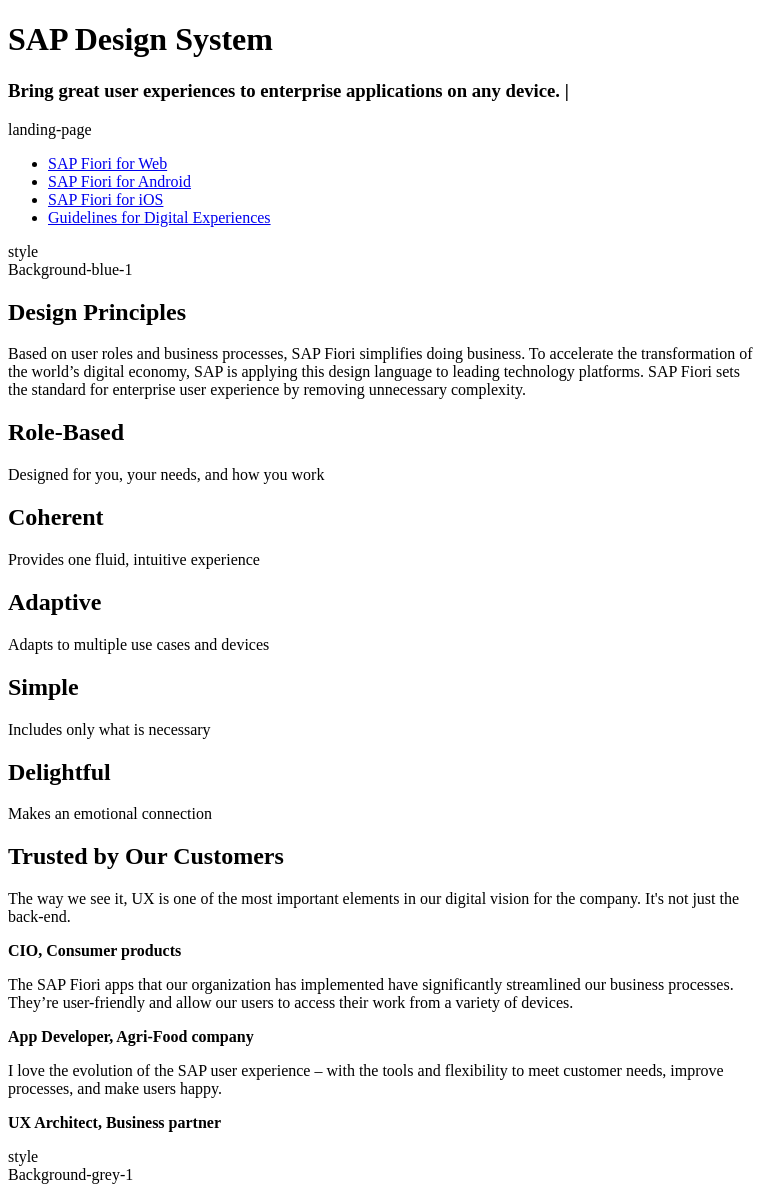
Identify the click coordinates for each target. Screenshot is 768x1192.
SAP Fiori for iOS (105, 199)
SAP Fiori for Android (119, 181)
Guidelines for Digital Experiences (159, 217)
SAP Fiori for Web (107, 163)
